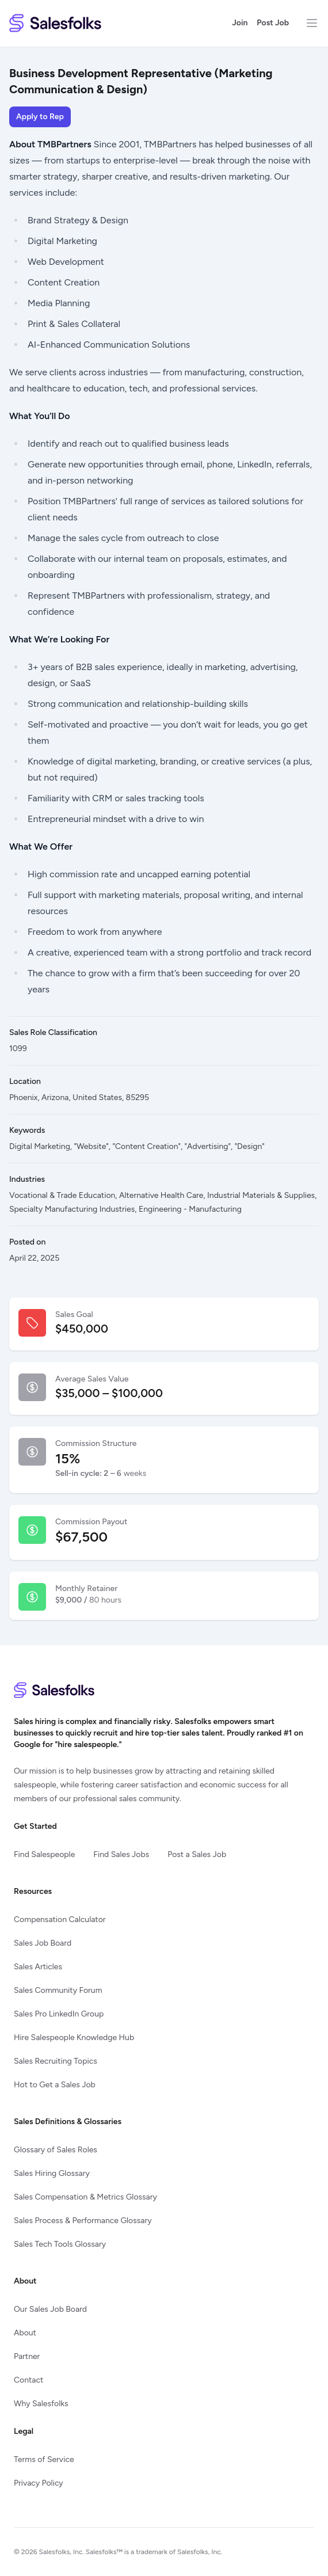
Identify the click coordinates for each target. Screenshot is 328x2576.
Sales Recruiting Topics (55, 2061)
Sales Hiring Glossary (52, 2173)
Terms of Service (44, 2459)
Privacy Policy (38, 2483)
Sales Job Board (42, 1943)
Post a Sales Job (196, 1854)
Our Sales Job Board (50, 2309)
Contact (28, 2380)
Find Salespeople (44, 1854)
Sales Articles (38, 1967)
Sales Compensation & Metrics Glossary (85, 2197)
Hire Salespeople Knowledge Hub (74, 2037)
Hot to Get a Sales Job (55, 2085)
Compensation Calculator (59, 1919)
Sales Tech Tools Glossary (60, 2244)
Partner (27, 2356)
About (25, 2333)
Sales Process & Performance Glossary (83, 2220)
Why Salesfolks (41, 2403)
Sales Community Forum (58, 1990)
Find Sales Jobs (121, 1854)
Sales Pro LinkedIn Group (59, 2014)
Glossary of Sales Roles (55, 2150)
